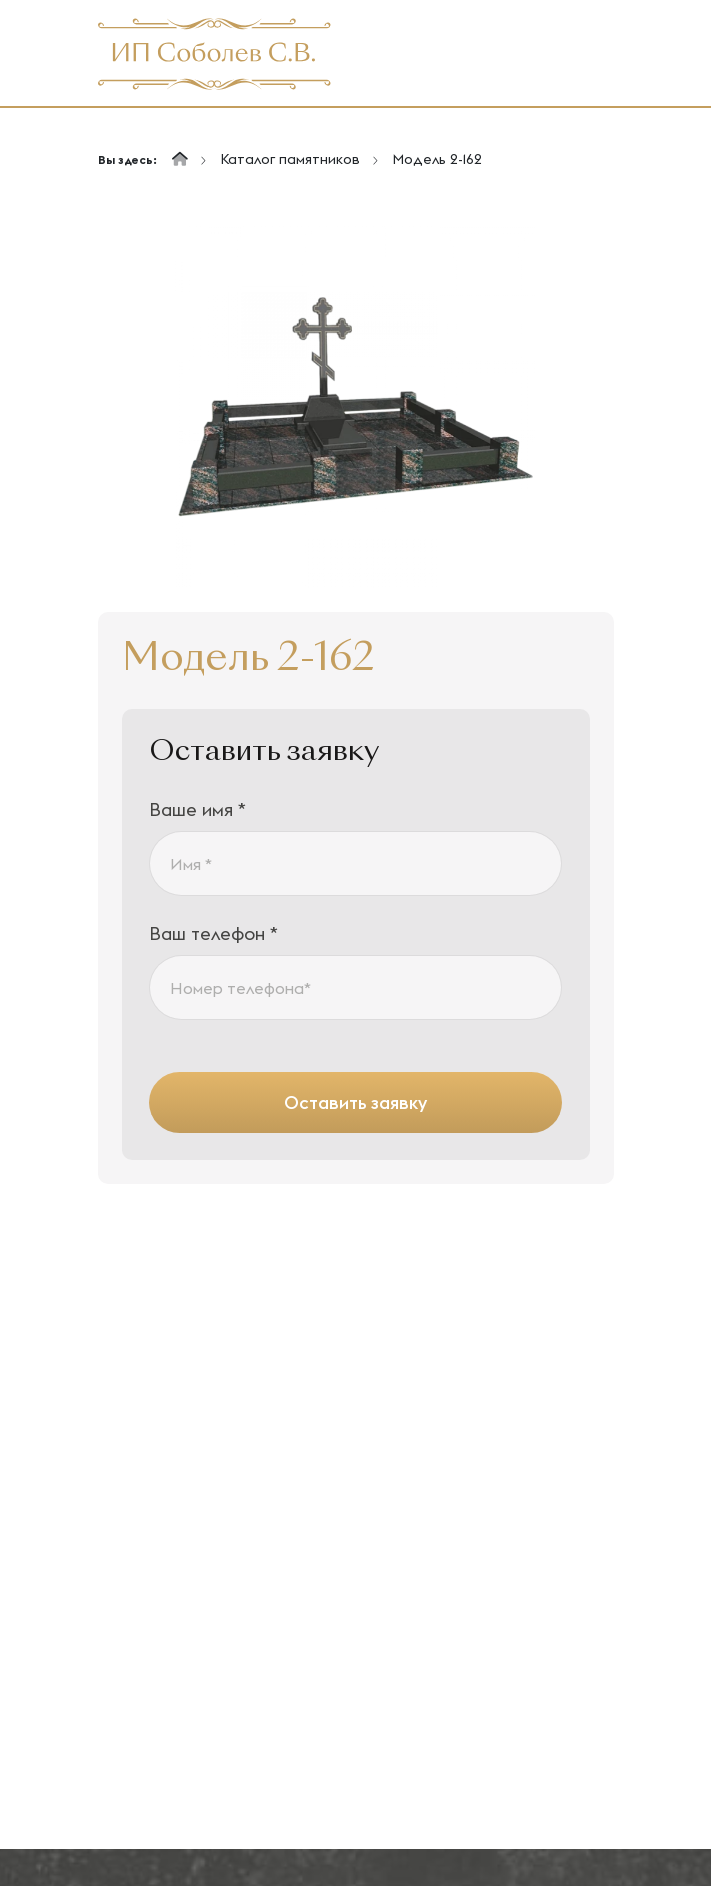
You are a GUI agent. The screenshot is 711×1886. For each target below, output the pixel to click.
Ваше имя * (197, 809)
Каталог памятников (290, 159)
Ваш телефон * (213, 933)
